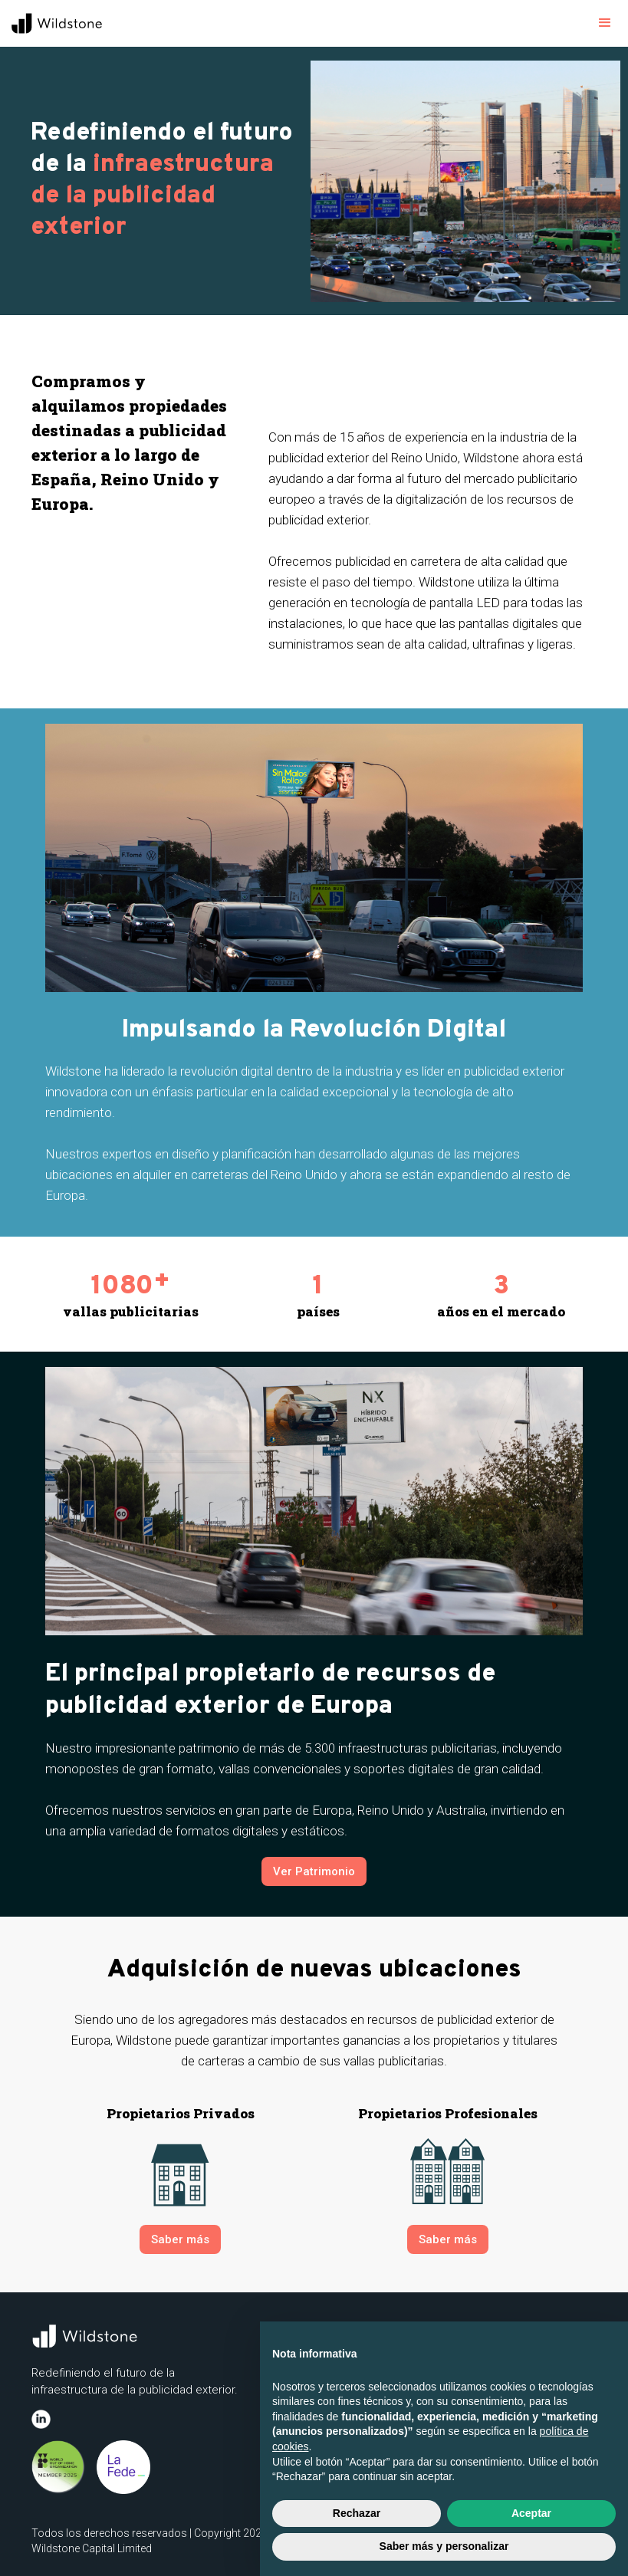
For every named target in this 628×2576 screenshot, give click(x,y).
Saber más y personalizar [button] (444, 2546)
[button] (605, 23)
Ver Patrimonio (314, 1871)
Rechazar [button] (356, 2513)
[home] (57, 23)
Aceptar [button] (531, 2513)
